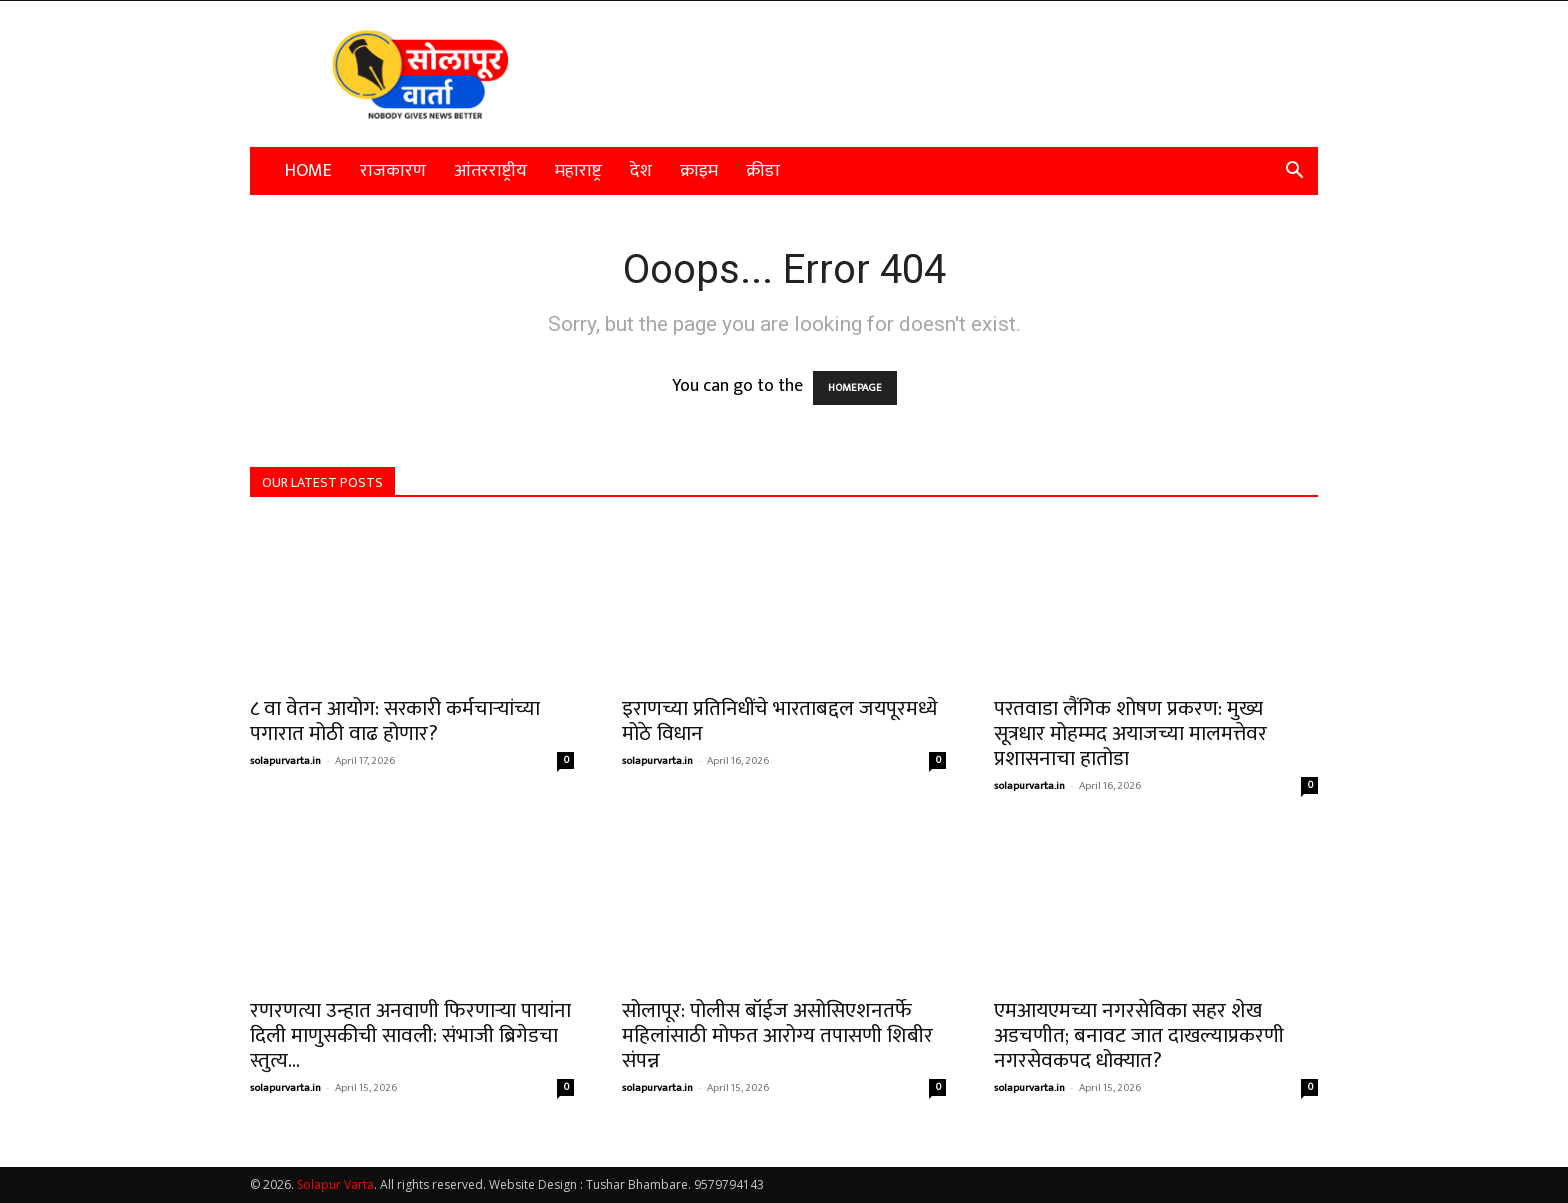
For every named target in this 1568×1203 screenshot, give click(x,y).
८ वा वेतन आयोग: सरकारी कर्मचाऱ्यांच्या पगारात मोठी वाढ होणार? (395, 721)
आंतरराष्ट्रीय (490, 171)
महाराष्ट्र (578, 171)
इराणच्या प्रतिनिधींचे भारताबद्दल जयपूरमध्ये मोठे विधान (780, 721)
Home (308, 171)
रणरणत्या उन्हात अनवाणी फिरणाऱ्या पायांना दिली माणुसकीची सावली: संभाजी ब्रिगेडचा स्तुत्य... (410, 1035)
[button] (1294, 171)
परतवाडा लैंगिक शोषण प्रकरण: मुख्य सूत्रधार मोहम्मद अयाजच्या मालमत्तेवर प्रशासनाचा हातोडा (1130, 733)
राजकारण (393, 171)
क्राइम (699, 171)
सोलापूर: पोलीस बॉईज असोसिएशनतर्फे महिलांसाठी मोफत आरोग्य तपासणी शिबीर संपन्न (777, 1035)
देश (641, 171)
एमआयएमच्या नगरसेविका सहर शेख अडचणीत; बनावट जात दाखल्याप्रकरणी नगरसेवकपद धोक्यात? (1139, 1035)
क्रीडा (763, 171)
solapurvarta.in (285, 761)
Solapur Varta (335, 1184)
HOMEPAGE (855, 388)
